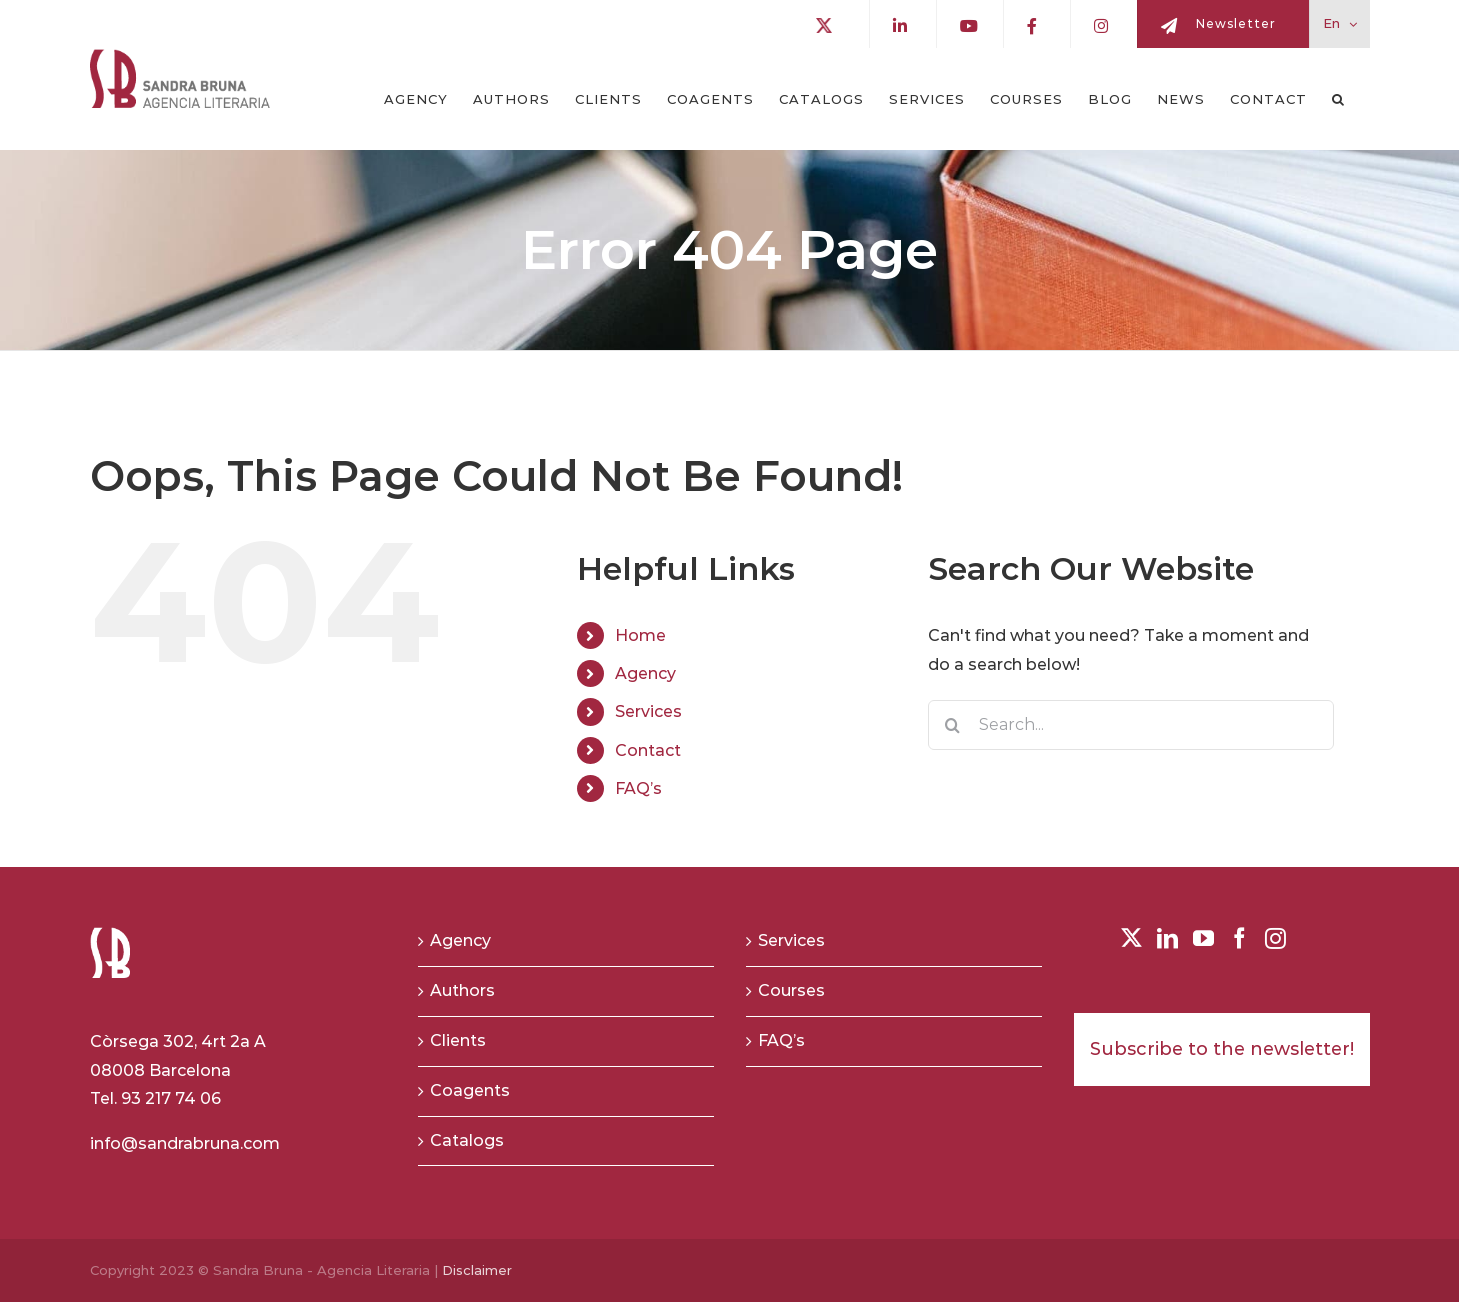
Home (640, 635)
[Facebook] (1239, 938)
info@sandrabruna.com (185, 1143)
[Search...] (1131, 725)
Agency (645, 673)
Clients (458, 1040)
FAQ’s (638, 788)
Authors (462, 990)
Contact (648, 750)
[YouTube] (1203, 938)
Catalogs (467, 1140)
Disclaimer (477, 1270)
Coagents (470, 1090)
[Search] (953, 725)
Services (648, 711)
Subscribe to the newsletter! (1222, 1049)
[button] (1338, 99)
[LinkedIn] (1167, 938)
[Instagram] (1275, 938)
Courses (791, 990)
